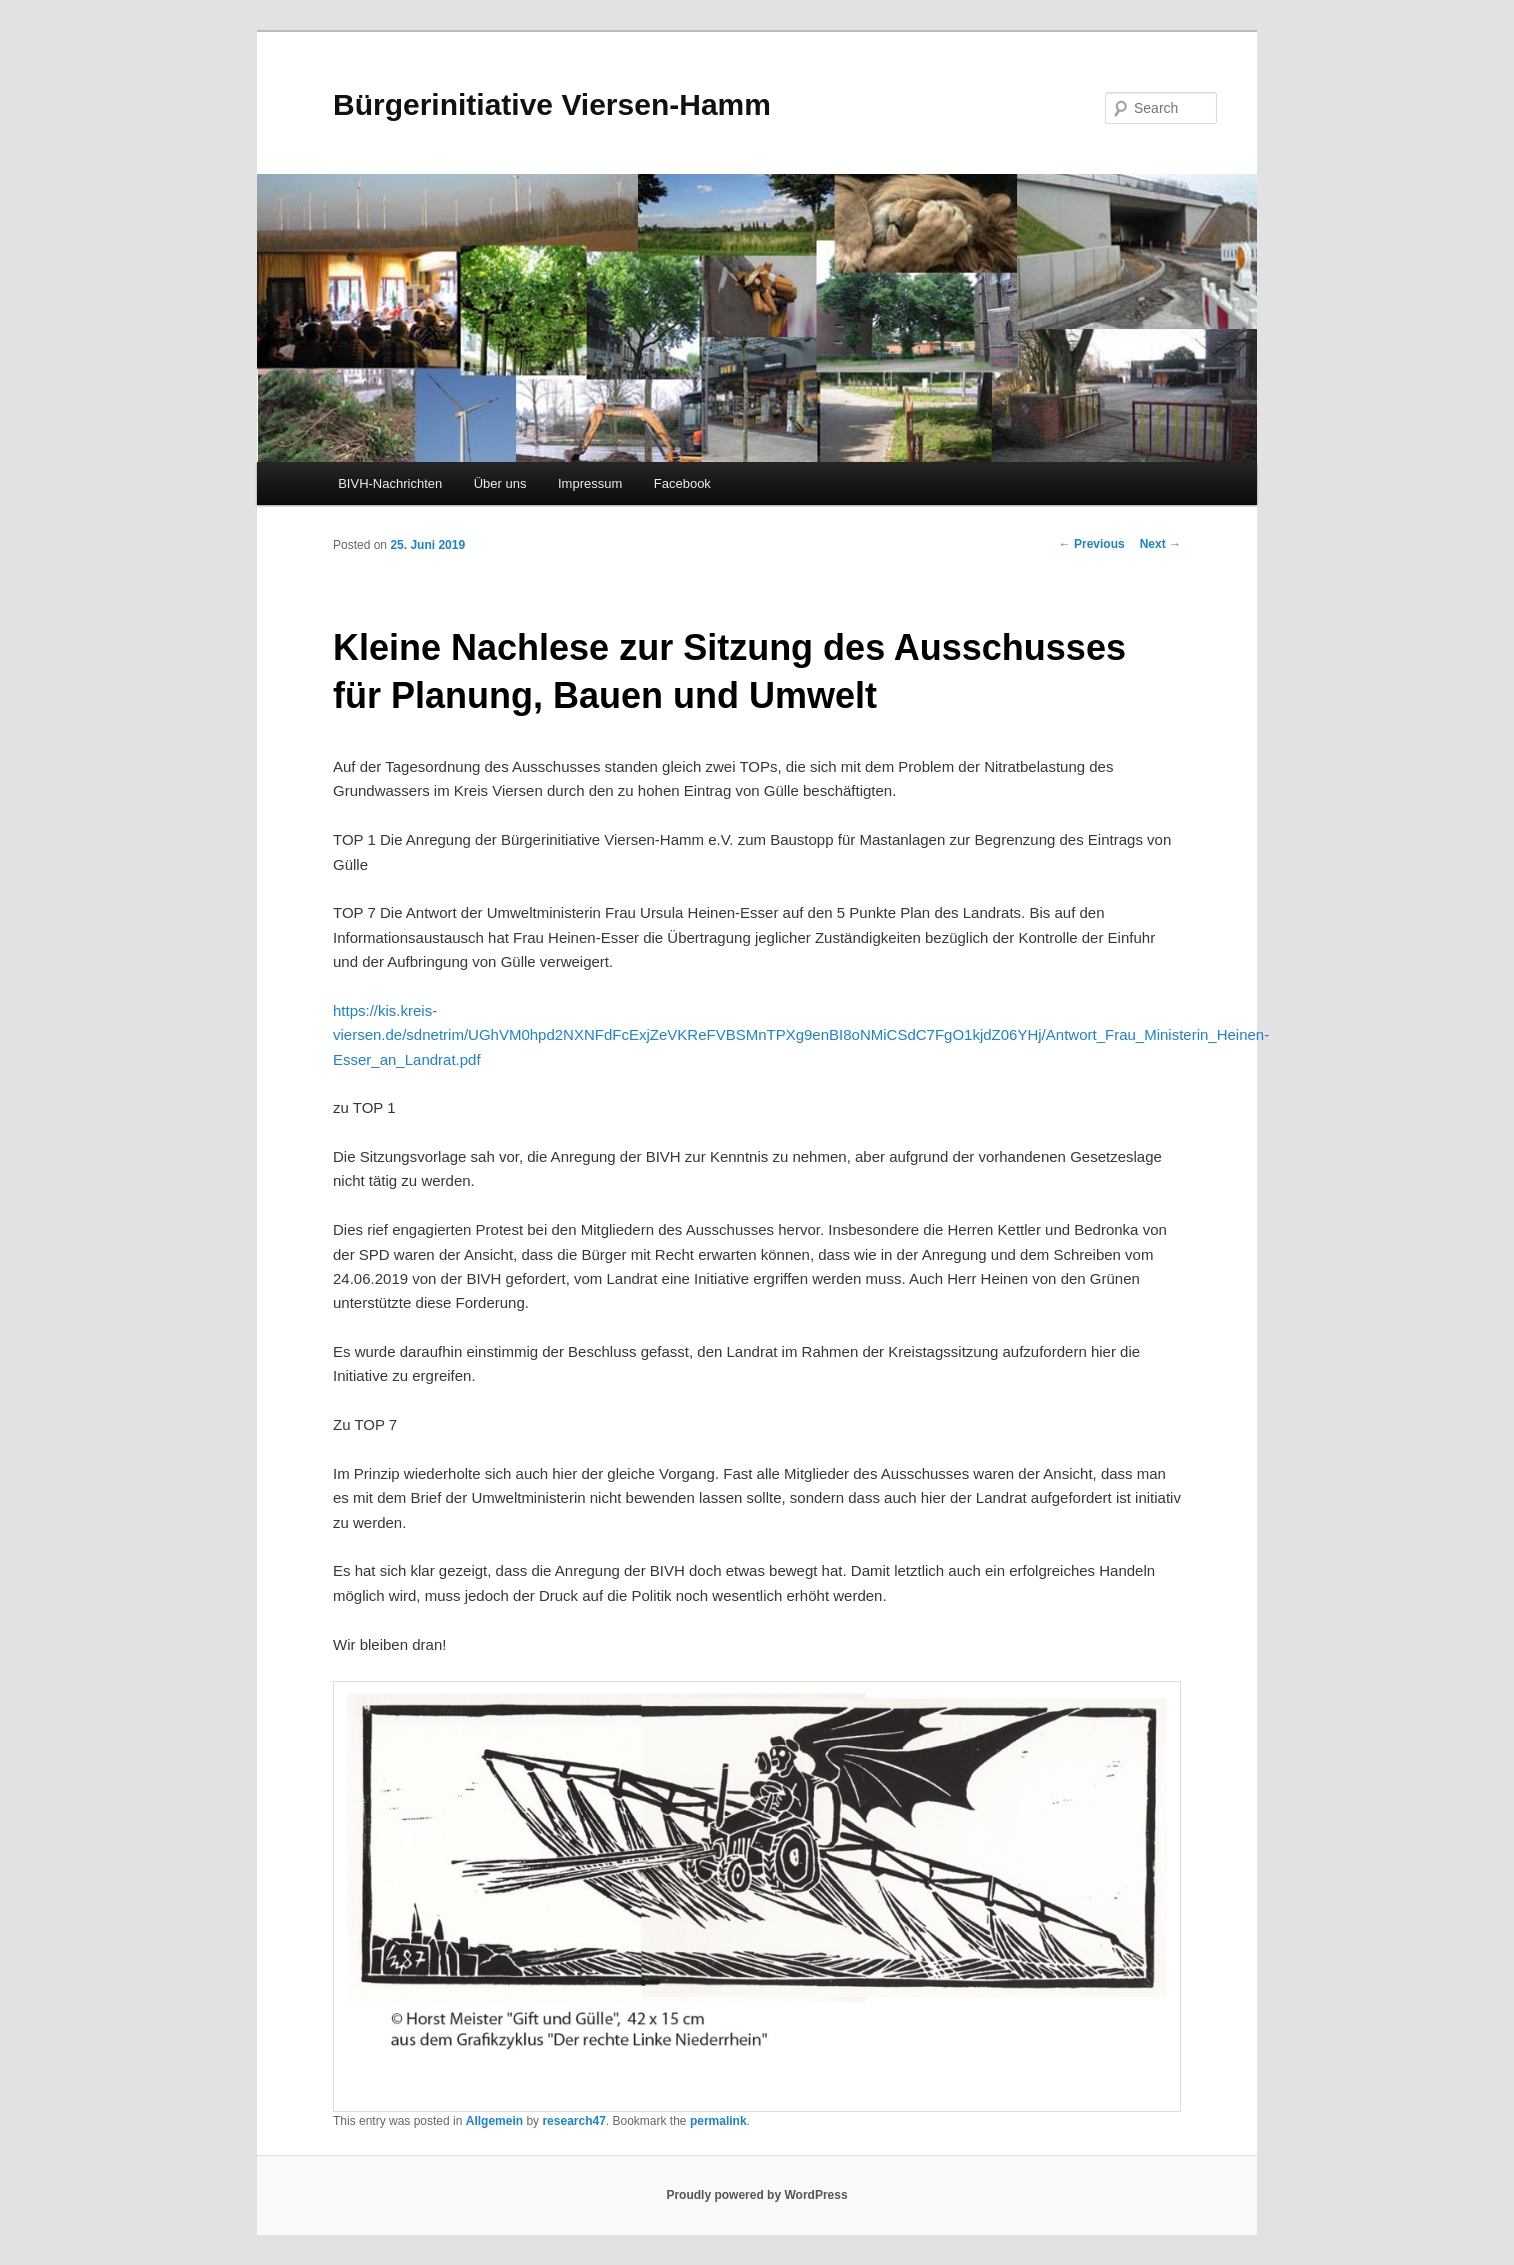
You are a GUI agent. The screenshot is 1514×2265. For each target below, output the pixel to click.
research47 (573, 2121)
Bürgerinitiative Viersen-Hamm (552, 104)
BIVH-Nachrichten (390, 483)
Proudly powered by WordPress (756, 2195)
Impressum (590, 483)
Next (1160, 544)
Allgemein (494, 2121)
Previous (1092, 544)
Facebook (682, 483)
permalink (718, 2121)
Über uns (500, 483)
